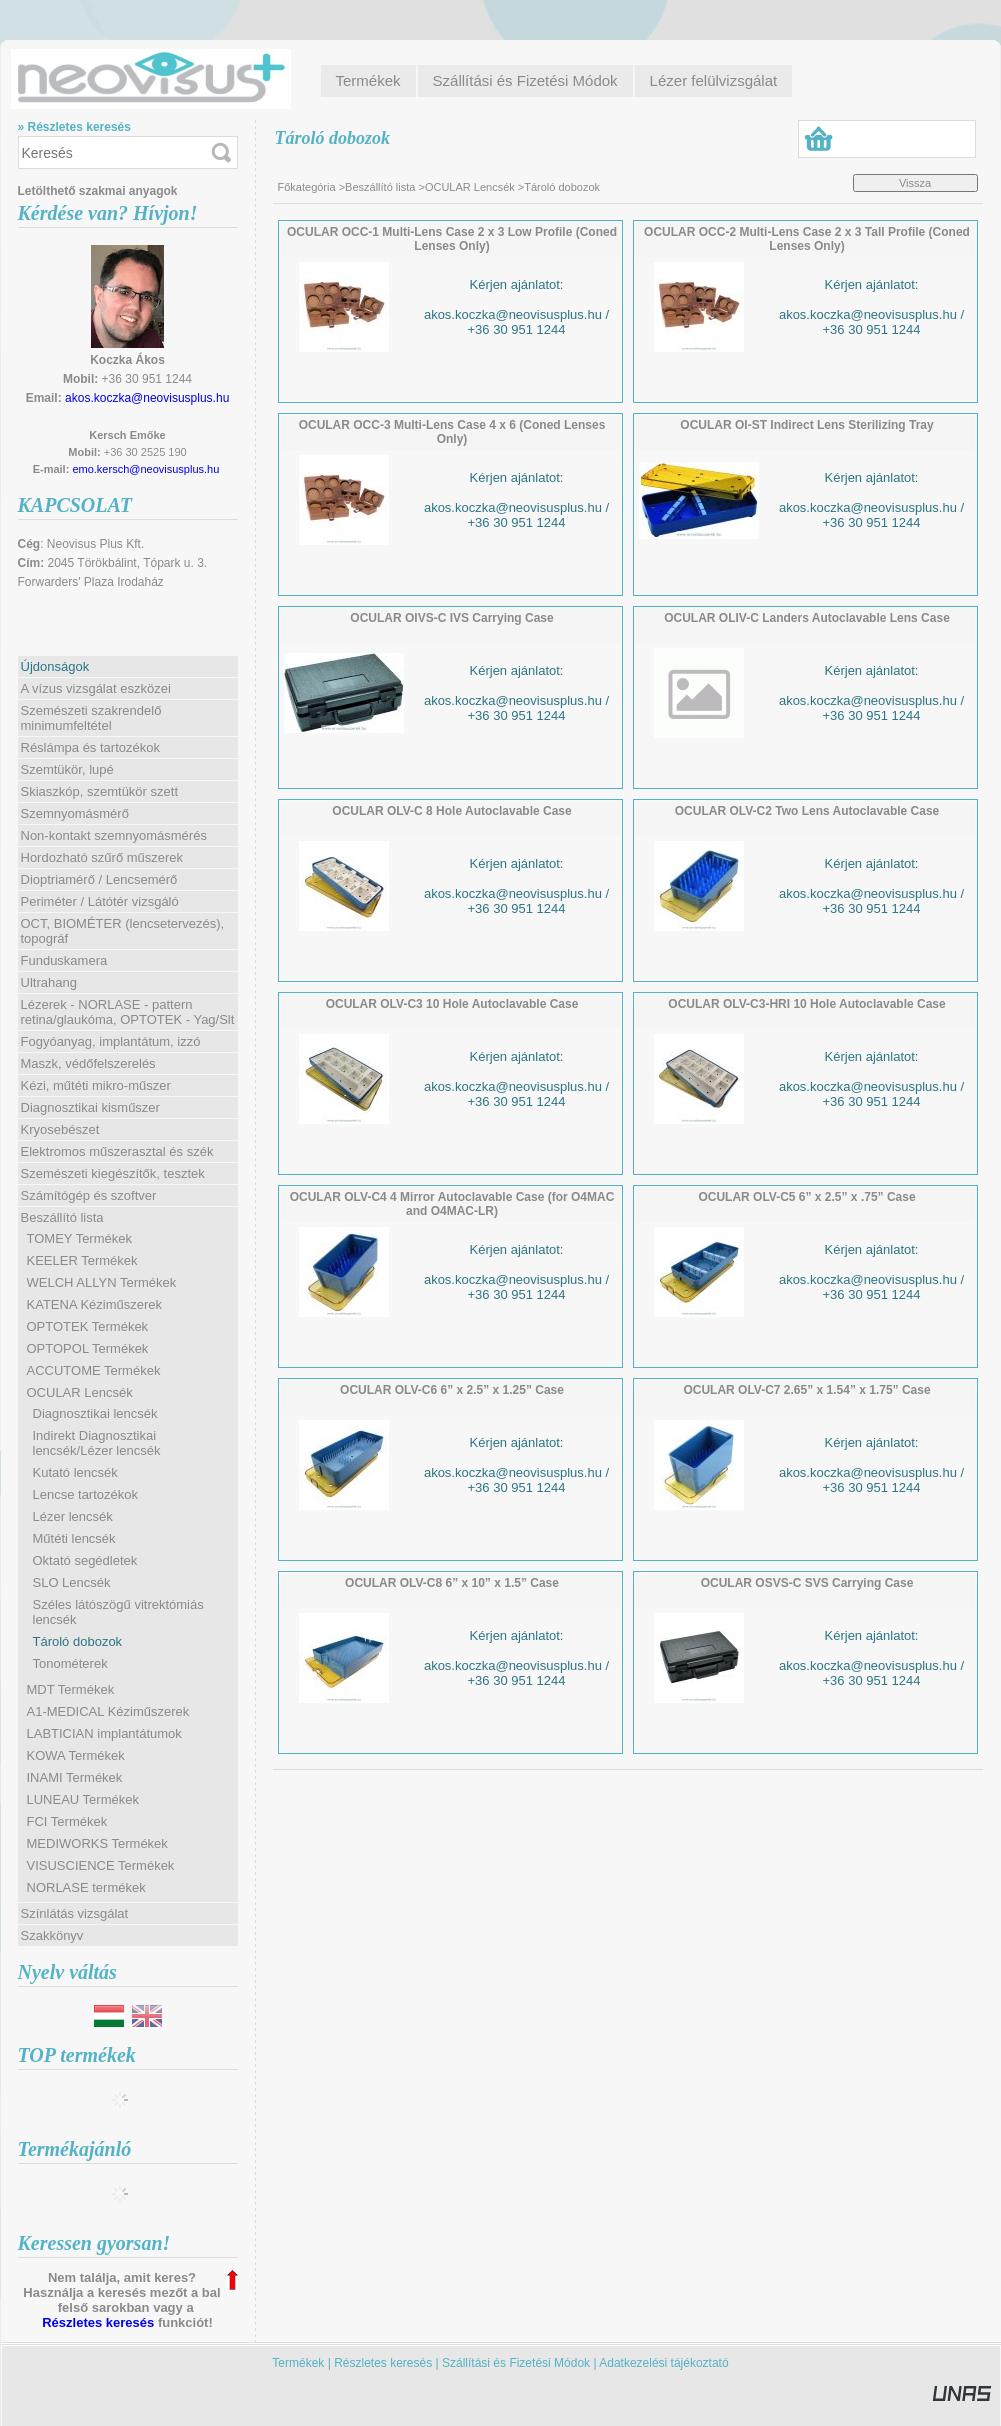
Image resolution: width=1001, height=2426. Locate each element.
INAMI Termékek (75, 1777)
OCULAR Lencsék (470, 187)
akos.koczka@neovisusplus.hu (147, 398)
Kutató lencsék (75, 1472)
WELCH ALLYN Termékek (102, 1282)
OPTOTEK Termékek (88, 1326)
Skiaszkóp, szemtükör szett (100, 791)
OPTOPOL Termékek (88, 1348)
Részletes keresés (98, 2322)
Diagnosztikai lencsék (95, 1413)
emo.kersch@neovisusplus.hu (145, 469)
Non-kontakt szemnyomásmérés (114, 835)
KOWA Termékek (76, 1755)
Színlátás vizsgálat (75, 1913)
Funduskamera (64, 960)
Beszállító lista (380, 187)
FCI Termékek (67, 1821)
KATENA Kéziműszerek (95, 1304)
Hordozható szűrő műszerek (102, 857)
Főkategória (307, 187)
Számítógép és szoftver (89, 1195)
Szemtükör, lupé (67, 769)
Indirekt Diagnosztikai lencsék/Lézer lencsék (97, 1443)
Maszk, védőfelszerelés (88, 1063)
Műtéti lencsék (74, 1538)
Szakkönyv (52, 1935)
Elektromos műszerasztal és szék (117, 1151)
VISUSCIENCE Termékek (101, 1865)
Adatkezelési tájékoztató (663, 2363)
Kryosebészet (60, 1129)
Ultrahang (49, 982)
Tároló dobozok (78, 1641)
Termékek (298, 2363)
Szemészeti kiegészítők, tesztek (113, 1173)
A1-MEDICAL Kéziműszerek (108, 1711)
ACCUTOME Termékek (94, 1370)
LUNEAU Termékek (83, 1799)
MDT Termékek (71, 1689)
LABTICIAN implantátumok (104, 1733)
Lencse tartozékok (86, 1494)
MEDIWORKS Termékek (97, 1843)
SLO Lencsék (72, 1582)
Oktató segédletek (85, 1560)
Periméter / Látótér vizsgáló (100, 901)
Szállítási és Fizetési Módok (516, 2363)
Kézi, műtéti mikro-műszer (96, 1085)
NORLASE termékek (86, 1887)
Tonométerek (70, 1663)
